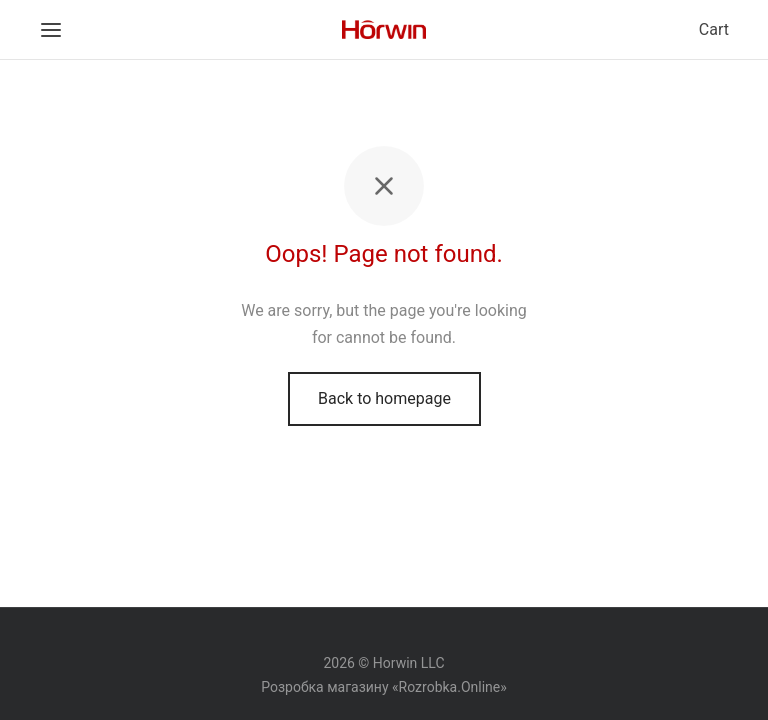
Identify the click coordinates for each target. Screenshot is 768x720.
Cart (714, 29)
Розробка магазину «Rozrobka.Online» (384, 687)
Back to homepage (384, 398)
